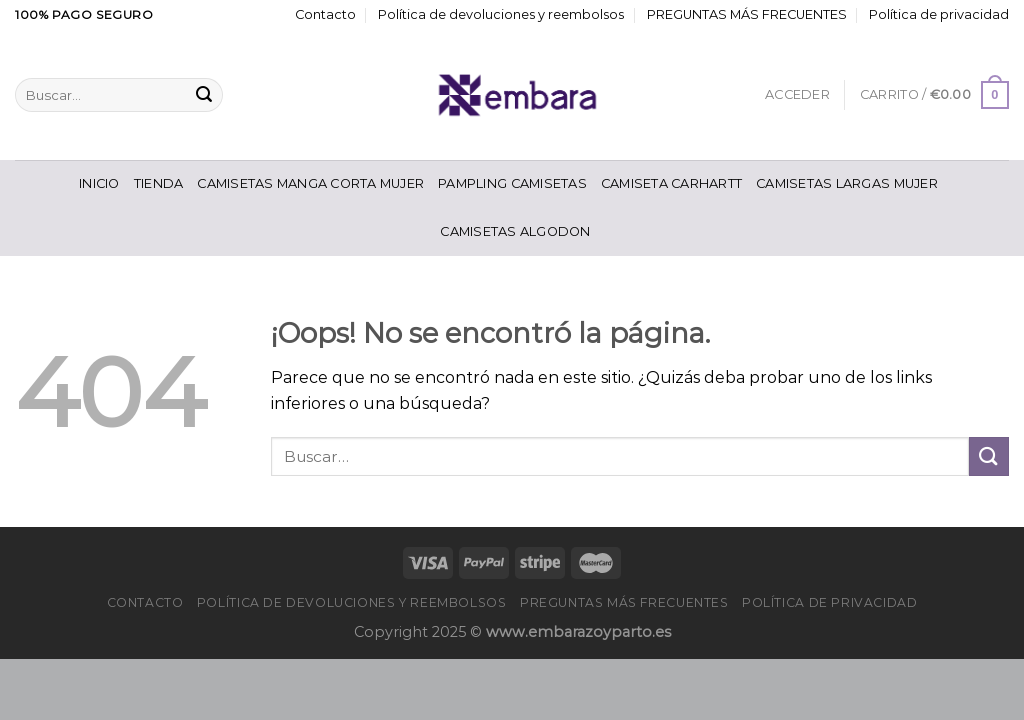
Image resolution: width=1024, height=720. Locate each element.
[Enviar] (204, 95)
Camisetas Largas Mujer (847, 183)
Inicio (99, 183)
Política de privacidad (939, 14)
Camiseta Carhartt (671, 183)
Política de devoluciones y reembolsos (501, 14)
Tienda (159, 183)
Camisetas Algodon (515, 231)
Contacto (325, 14)
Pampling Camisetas (512, 183)
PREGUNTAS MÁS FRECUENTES (747, 14)
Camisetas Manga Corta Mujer (310, 183)
